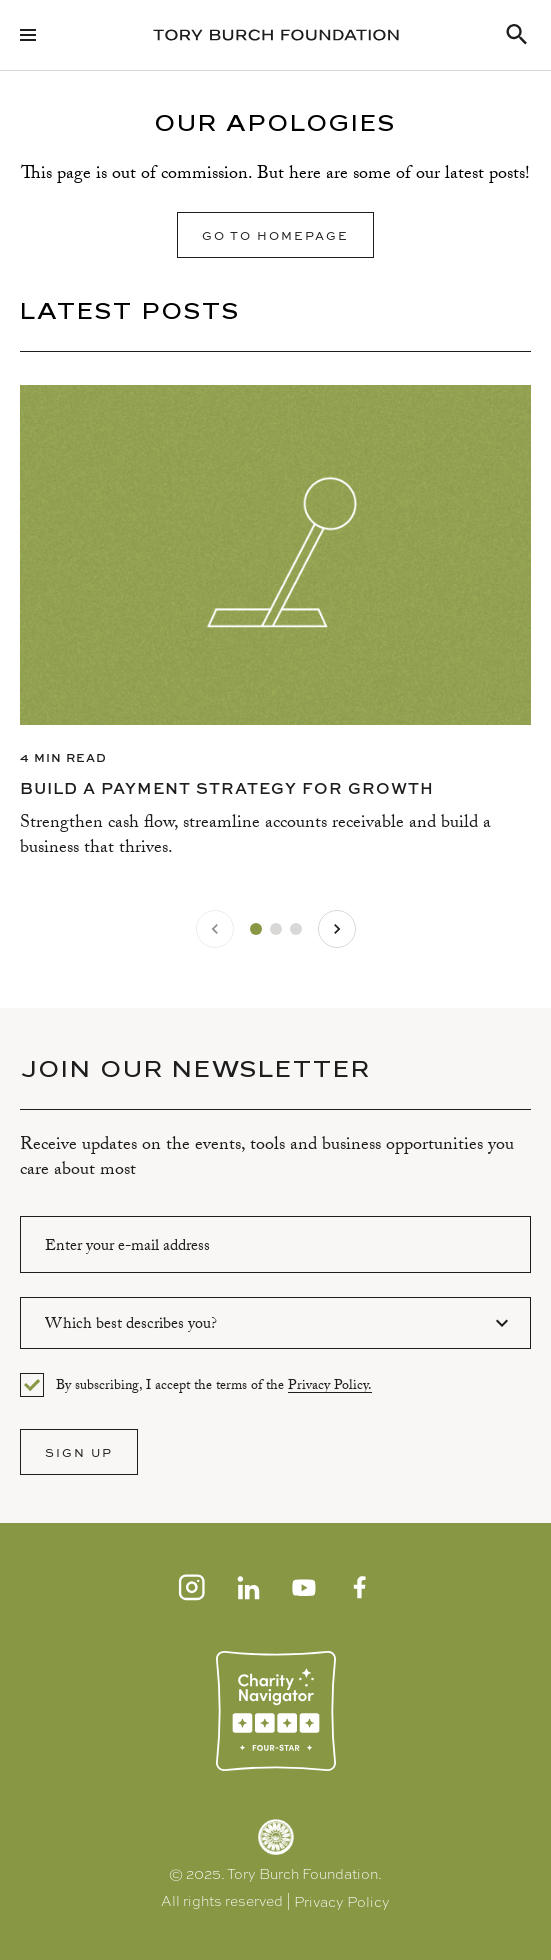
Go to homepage (275, 235)
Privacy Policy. (330, 1387)
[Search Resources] (517, 35)
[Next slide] (337, 929)
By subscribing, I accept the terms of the (214, 1386)
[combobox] (275, 1323)
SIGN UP (79, 1452)
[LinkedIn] (248, 1587)
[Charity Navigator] (276, 1711)
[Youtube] (304, 1587)
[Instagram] (192, 1587)
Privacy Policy (342, 1902)
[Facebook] (360, 1587)
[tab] (256, 929)
